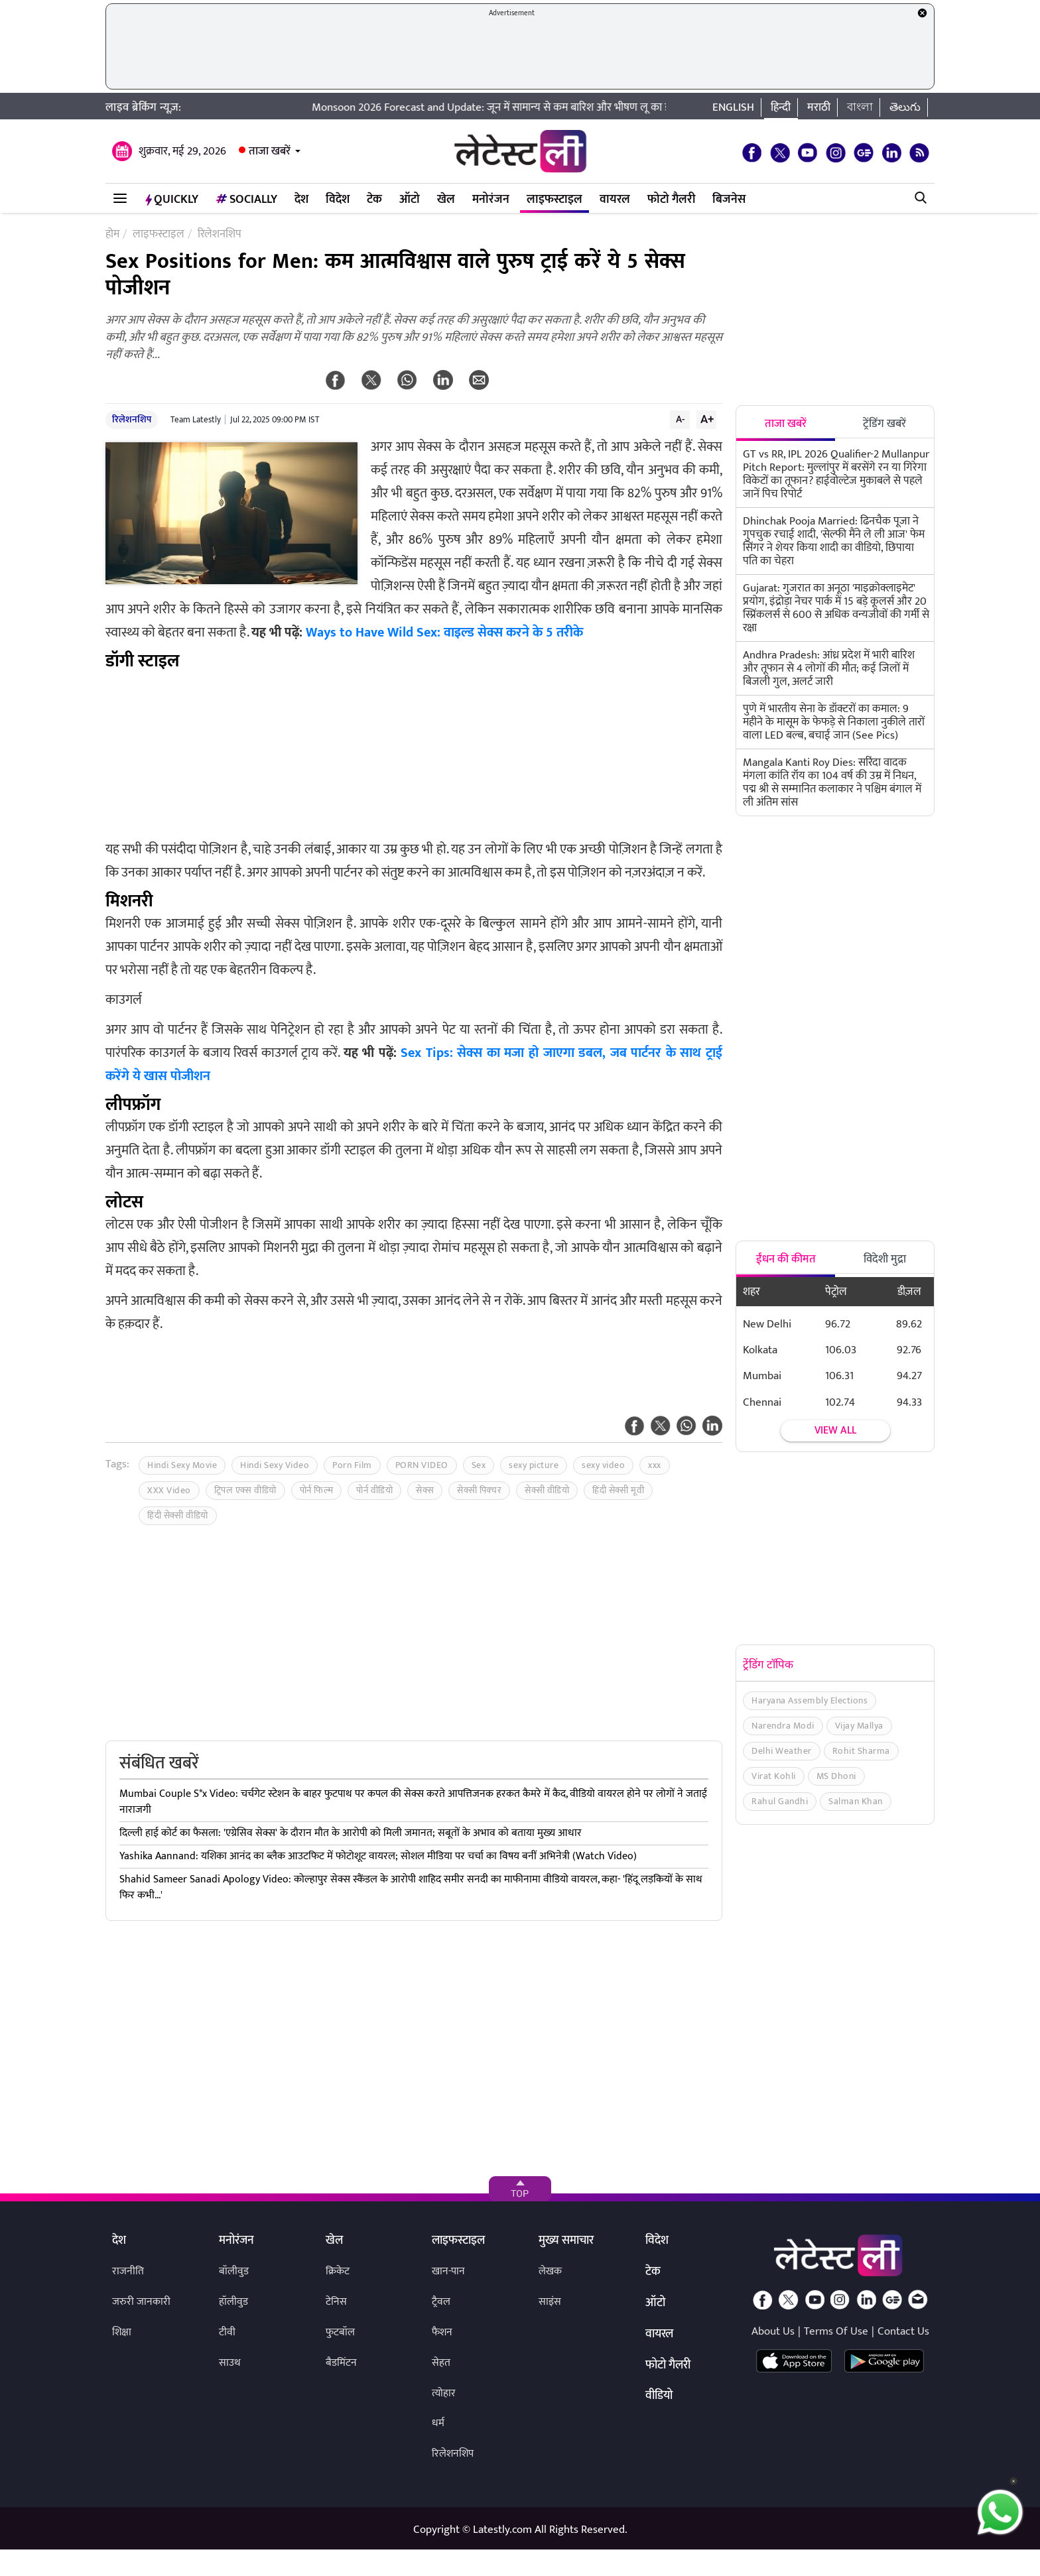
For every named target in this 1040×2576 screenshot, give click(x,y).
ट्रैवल (441, 2302)
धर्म (438, 2423)
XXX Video (169, 1490)
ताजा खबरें (270, 151)
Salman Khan (855, 1801)
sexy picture (533, 1465)
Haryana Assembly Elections (809, 1700)
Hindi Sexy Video (274, 1465)
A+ (707, 419)
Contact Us (903, 2331)
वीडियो (659, 2396)
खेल (446, 200)
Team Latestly (195, 419)
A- (680, 419)
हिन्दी (781, 107)
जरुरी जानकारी (141, 2302)
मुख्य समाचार (566, 2241)
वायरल (615, 200)
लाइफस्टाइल (554, 200)
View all (835, 1431)
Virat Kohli (773, 1776)
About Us (773, 2331)
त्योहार (444, 2393)
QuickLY (171, 200)
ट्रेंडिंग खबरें (884, 423)
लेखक (550, 2271)
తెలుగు (905, 107)
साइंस (550, 2302)
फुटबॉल (340, 2332)
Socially (246, 200)
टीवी (227, 2332)
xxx (654, 1465)
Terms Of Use (836, 2331)
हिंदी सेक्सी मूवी (618, 1490)
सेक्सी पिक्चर (479, 1490)
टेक (374, 200)
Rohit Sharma (861, 1750)
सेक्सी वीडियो (547, 1490)
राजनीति (128, 2271)
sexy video (603, 1465)
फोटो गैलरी (671, 200)
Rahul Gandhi (779, 1801)
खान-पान (448, 2271)
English (733, 107)
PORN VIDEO (421, 1465)
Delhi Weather (781, 1750)
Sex (479, 1465)
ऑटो (409, 200)
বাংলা (860, 107)
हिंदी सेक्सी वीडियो (177, 1515)
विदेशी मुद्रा (885, 1259)
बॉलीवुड (234, 2271)
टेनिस (336, 2302)
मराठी (818, 107)
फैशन (442, 2332)
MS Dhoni (836, 1776)
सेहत (441, 2363)
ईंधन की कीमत (786, 1259)
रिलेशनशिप (131, 419)
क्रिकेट (338, 2271)
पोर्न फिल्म (317, 1490)
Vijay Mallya (859, 1725)
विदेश (338, 200)
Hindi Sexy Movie (182, 1465)
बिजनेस (729, 200)
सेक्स (425, 1490)
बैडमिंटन (341, 2363)
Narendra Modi (782, 1725)
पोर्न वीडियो (374, 1490)
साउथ (230, 2363)
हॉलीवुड (233, 2302)
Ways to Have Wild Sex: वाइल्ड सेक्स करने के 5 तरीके (444, 632)
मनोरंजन (490, 200)
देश (301, 200)
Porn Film (352, 1465)
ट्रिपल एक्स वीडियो (245, 1490)
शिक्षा (121, 2332)
